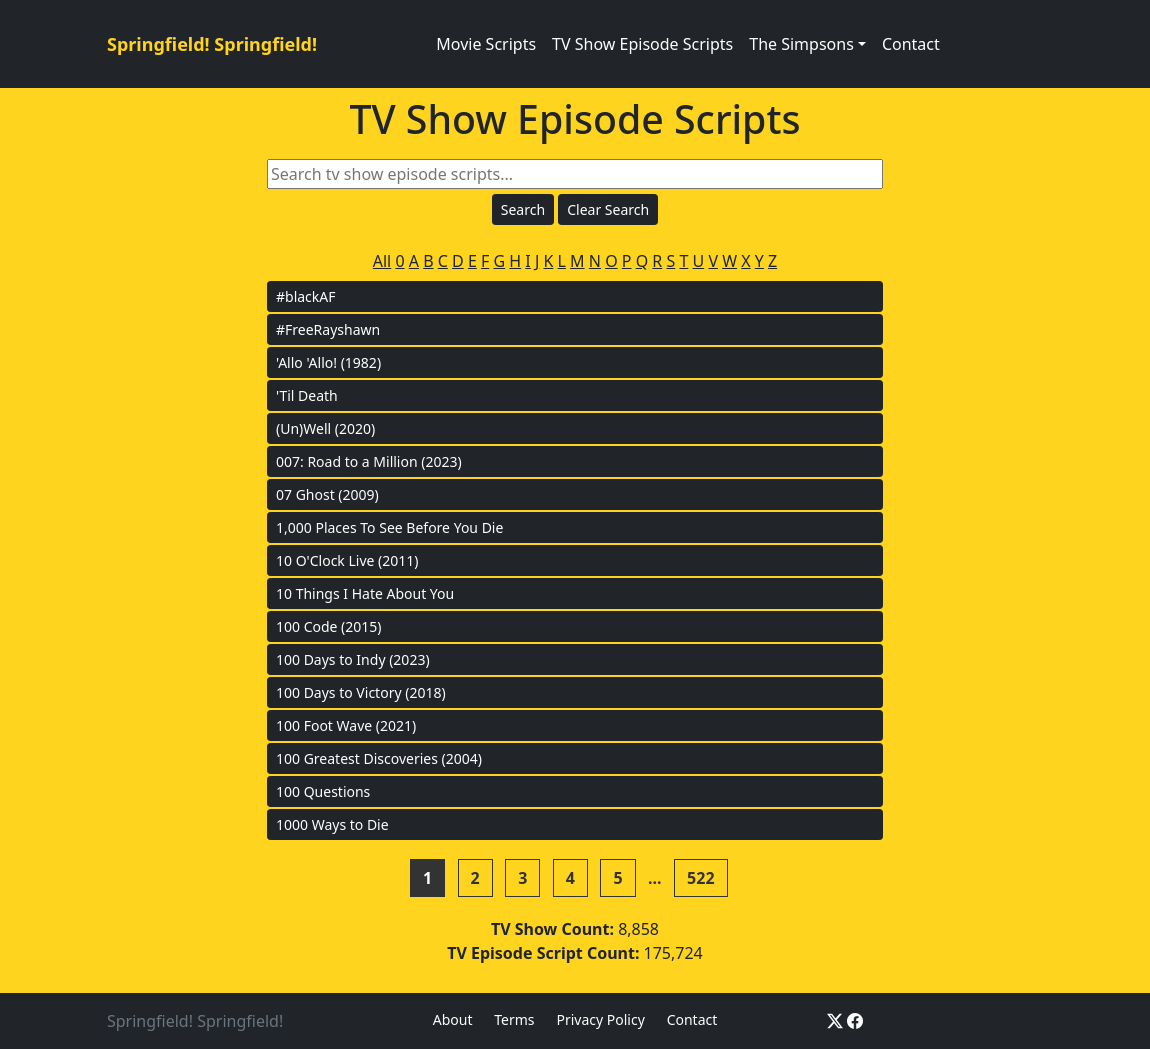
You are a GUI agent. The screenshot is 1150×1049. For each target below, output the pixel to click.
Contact (911, 44)
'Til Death (307, 395)
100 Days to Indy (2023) (353, 659)
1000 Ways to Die (332, 824)
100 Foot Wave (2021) (346, 725)
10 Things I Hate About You (365, 593)
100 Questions (323, 791)
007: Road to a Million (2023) (369, 461)
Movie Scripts (486, 44)
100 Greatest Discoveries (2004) (379, 758)
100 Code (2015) (329, 626)
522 (700, 878)
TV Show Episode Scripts (642, 44)
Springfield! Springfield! (212, 44)
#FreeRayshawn (328, 329)
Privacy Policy (600, 1019)
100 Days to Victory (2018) (361, 692)
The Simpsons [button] (801, 44)
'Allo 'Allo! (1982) (328, 362)
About (453, 1019)
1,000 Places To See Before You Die (389, 527)
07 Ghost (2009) (327, 494)
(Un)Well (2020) (325, 428)
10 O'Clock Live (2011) (347, 560)
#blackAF (306, 296)
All (382, 261)
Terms (514, 1019)
